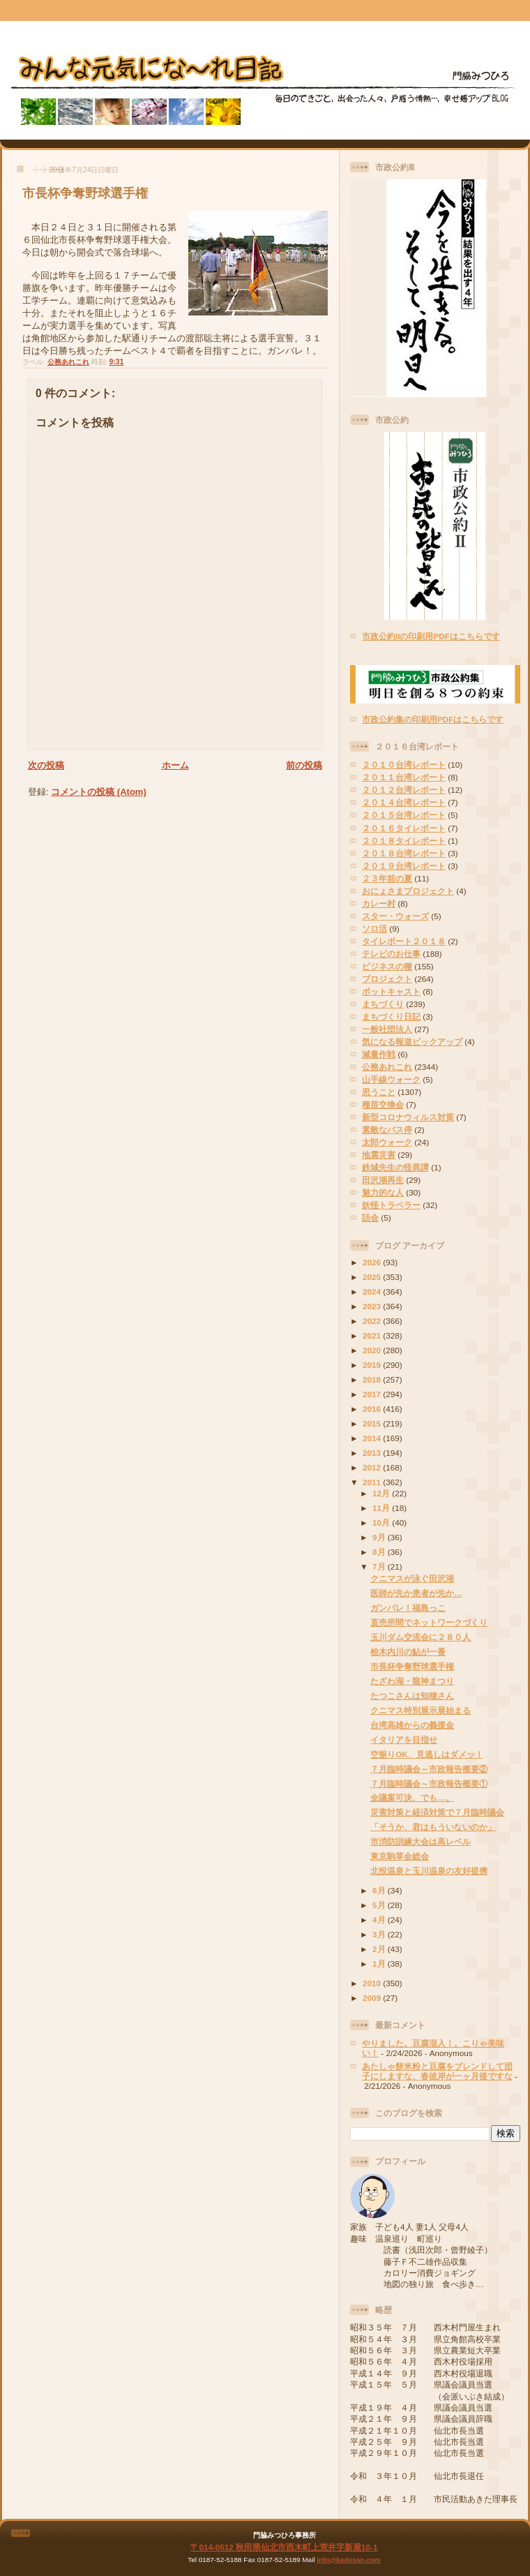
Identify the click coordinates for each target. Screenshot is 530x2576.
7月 (380, 1566)
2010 (373, 1983)
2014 (373, 1438)
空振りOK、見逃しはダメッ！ (426, 1754)
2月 (380, 1948)
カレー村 (378, 903)
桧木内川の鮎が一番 (408, 1651)
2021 (373, 1335)
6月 (380, 1890)
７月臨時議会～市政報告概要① (428, 1783)
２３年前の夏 (387, 878)
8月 (380, 1551)
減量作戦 (378, 1054)
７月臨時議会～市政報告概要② (428, 1768)
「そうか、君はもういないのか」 (433, 1826)
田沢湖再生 (383, 1179)
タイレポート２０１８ (404, 941)
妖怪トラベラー (391, 1204)
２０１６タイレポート (404, 828)
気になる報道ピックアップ (412, 1041)
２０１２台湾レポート (404, 789)
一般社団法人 (387, 1029)
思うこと (378, 1091)
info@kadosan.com (348, 2559)
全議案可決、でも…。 (412, 1797)
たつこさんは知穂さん (412, 1695)
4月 (380, 1919)
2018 (373, 1379)
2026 (373, 1262)
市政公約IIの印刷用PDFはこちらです (431, 636)
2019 (373, 1364)
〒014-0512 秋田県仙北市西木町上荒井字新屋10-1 (283, 2547)
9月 (380, 1537)
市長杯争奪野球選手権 (85, 193)
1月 (380, 1963)
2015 (373, 1423)
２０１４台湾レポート (404, 802)
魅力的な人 (383, 1192)
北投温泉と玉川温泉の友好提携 (428, 1870)
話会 (370, 1217)
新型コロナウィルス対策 (408, 1117)
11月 (382, 1507)
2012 (373, 1467)
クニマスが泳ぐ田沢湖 (412, 1578)
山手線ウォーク (391, 1079)
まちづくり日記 (391, 1016)
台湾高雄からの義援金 (412, 1724)
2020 (373, 1350)
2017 (373, 1394)
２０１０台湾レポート (404, 764)
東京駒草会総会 (399, 1856)
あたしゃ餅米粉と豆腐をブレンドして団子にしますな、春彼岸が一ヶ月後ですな (437, 2071)
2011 (373, 1482)
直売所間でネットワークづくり (428, 1622)
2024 (373, 1291)
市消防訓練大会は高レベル (420, 1841)
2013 (373, 1452)
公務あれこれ (68, 362)
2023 (373, 1306)
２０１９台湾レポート (404, 865)
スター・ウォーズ (395, 916)
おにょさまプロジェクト (408, 890)
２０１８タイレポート (404, 840)
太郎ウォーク (387, 1142)
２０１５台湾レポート (404, 814)
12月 (382, 1493)
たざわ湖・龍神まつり (412, 1680)
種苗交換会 (383, 1104)
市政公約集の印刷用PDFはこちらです (432, 719)
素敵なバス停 (387, 1129)
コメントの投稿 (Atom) (98, 792)
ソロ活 (374, 928)
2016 (373, 1408)
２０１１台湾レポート (404, 777)
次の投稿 (46, 765)
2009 (373, 1997)
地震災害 (378, 1154)
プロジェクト (387, 978)
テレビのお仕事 (391, 953)
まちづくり (383, 1003)
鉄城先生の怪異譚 (395, 1167)
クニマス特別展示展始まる (420, 1710)
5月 (380, 1904)
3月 (380, 1934)
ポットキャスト (391, 991)
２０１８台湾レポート (404, 853)
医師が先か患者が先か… (416, 1593)
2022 (373, 1320)
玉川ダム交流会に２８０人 (420, 1636)
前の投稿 (304, 765)
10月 (382, 1522)
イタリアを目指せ (403, 1739)
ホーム (175, 765)
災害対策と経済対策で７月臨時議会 (437, 1812)
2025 (373, 1276)
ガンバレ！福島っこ (408, 1607)
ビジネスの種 (387, 966)
